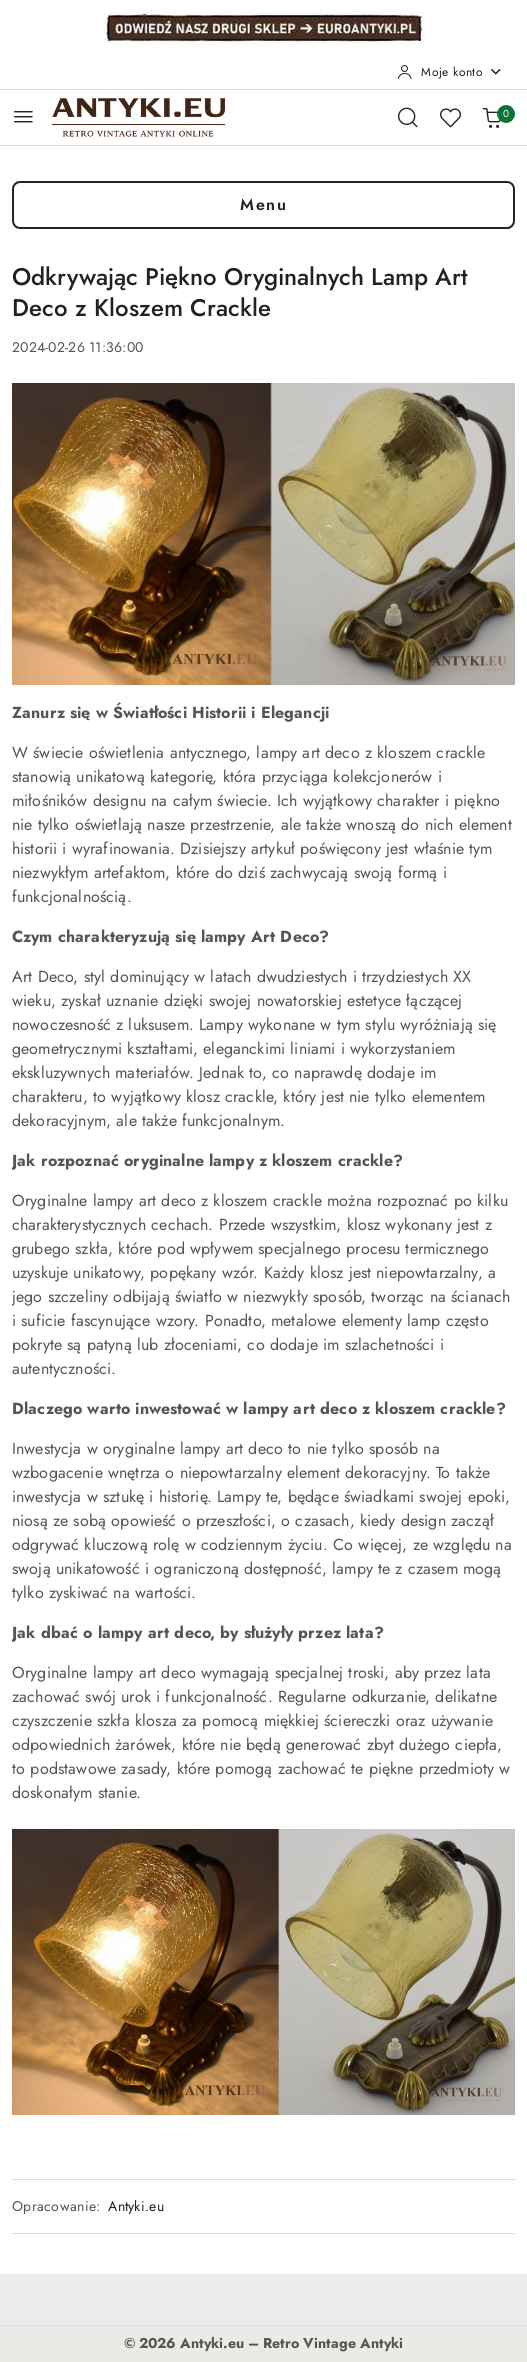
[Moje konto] (450, 72)
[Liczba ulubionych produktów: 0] (450, 117)
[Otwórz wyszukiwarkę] (408, 117)
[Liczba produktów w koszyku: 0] (492, 117)
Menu (263, 204)
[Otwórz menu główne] (23, 116)
